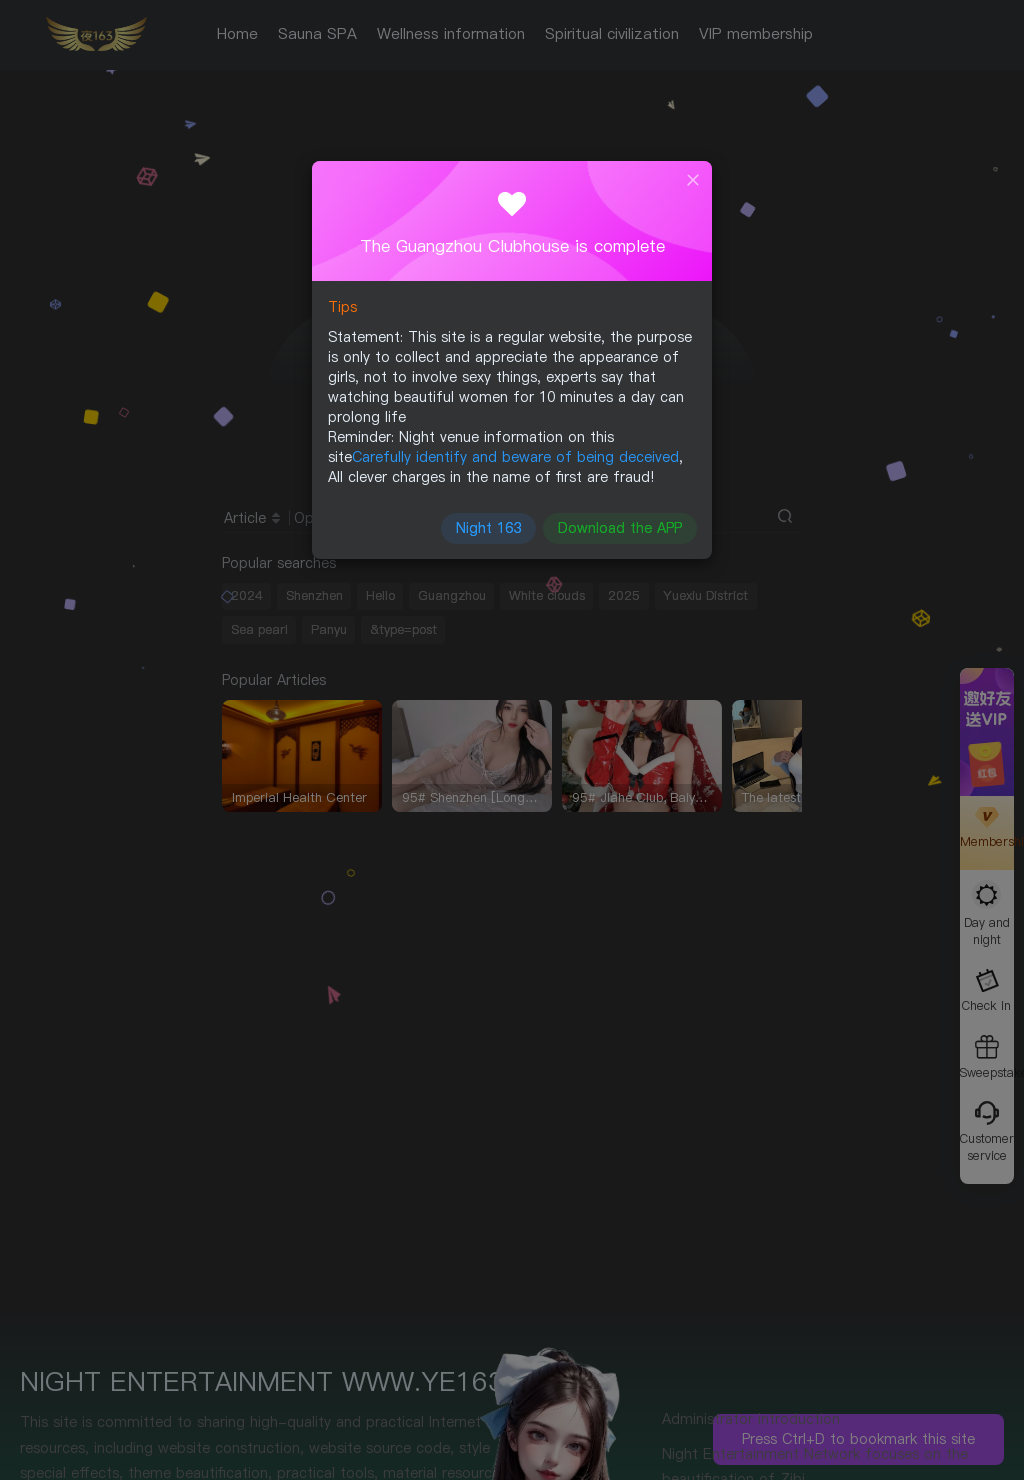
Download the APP (617, 523)
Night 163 (489, 523)
